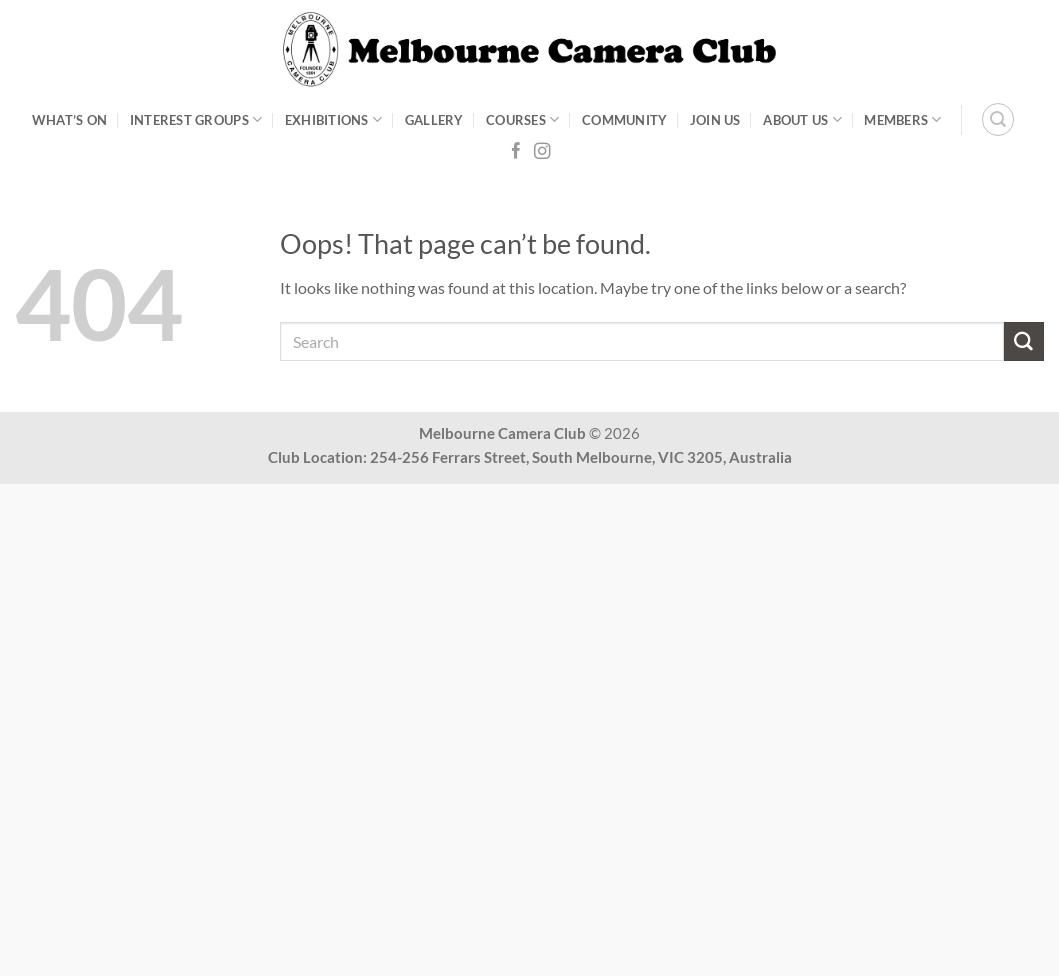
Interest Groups (196, 119)
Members (902, 119)
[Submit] (1024, 342)
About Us (802, 119)
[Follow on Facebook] (516, 152)
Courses (522, 119)
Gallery (434, 120)
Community (624, 120)
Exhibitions (333, 119)
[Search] (998, 119)
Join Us (715, 120)
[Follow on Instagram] (542, 152)
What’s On (69, 120)
